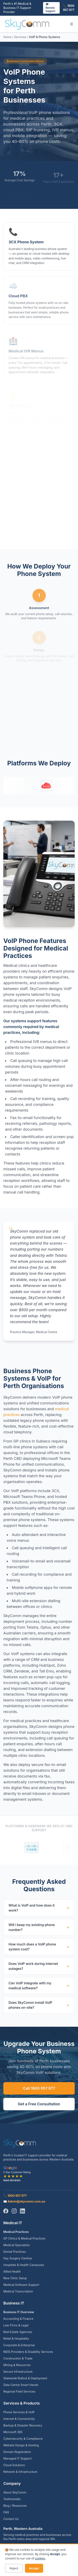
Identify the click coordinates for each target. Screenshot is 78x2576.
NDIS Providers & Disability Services (28, 2351)
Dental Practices (14, 2251)
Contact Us (11, 2519)
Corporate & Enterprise (19, 2345)
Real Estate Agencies (17, 2332)
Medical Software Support (21, 2284)
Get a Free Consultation (39, 2104)
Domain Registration (17, 2452)
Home (7, 37)
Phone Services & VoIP (19, 2412)
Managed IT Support (17, 2458)
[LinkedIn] (22, 2211)
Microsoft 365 (12, 2432)
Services (20, 37)
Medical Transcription (18, 2291)
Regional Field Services (19, 2391)
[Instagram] (14, 2211)
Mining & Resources (17, 2365)
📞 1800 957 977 (68, 8)
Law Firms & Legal (15, 2325)
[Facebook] (5, 2211)
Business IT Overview (18, 2312)
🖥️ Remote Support (50, 8)
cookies (40, 2558)
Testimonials (11, 2499)
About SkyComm (14, 2492)
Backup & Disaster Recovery (22, 2425)
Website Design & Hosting (21, 2445)
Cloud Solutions (14, 2465)
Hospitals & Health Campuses (23, 2265)
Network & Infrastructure (20, 2471)
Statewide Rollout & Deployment (25, 2378)
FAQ (6, 2512)
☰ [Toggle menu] (71, 24)
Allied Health (12, 2271)
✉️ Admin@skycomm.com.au (24, 2201)
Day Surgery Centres (17, 2258)
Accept (34, 2568)
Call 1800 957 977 (39, 2088)
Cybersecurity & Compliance (23, 2438)
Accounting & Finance (18, 2318)
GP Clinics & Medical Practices (24, 2238)
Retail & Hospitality (16, 2338)
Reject (14, 2568)
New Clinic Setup (15, 2278)
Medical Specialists (16, 2245)
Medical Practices (16, 2232)
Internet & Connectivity (19, 2418)
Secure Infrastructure (17, 2371)
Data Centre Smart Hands (20, 2385)
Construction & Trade (17, 2358)
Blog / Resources (15, 2505)
